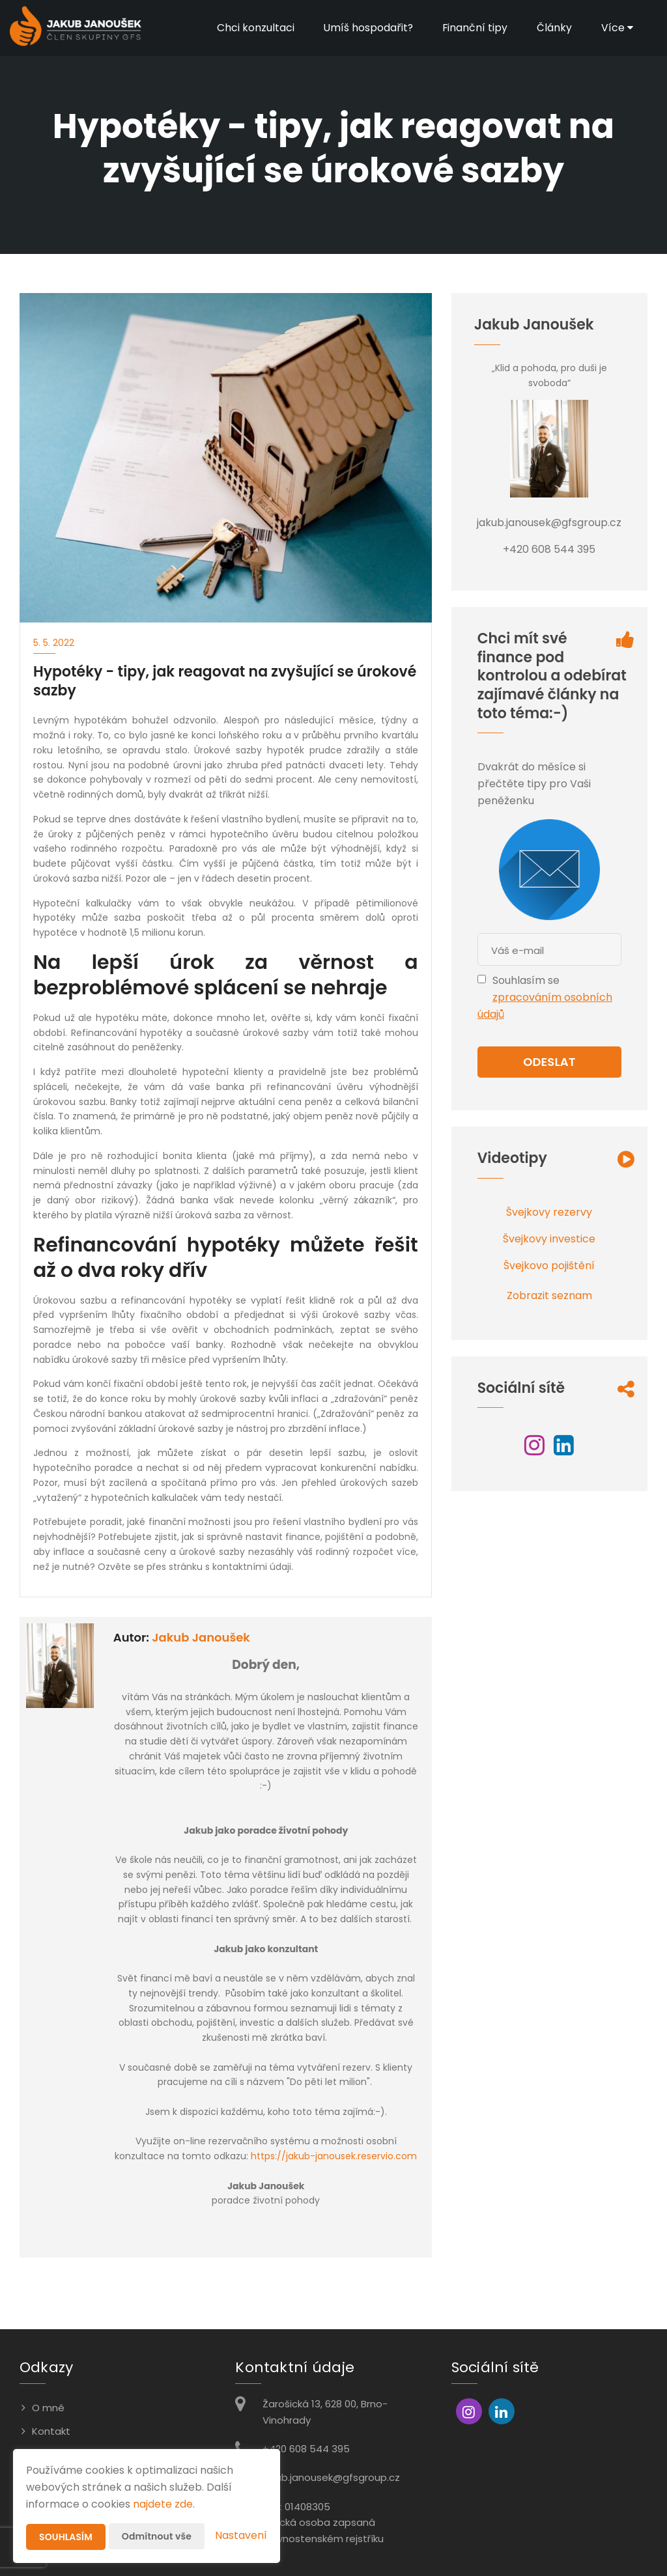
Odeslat (549, 1062)
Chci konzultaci (253, 27)
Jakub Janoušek (201, 1637)
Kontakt (51, 2431)
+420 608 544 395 (306, 2449)
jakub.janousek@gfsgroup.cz (331, 2477)
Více (617, 27)
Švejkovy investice (549, 1238)
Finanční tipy (474, 27)
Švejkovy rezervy (549, 1212)
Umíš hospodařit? (367, 27)
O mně (48, 2408)
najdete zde (163, 2504)
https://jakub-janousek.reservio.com (334, 2156)
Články (554, 27)
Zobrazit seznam (549, 1295)
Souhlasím (65, 2536)
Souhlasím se (526, 980)
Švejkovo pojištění (549, 1265)
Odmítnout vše (157, 2536)
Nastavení (241, 2535)
